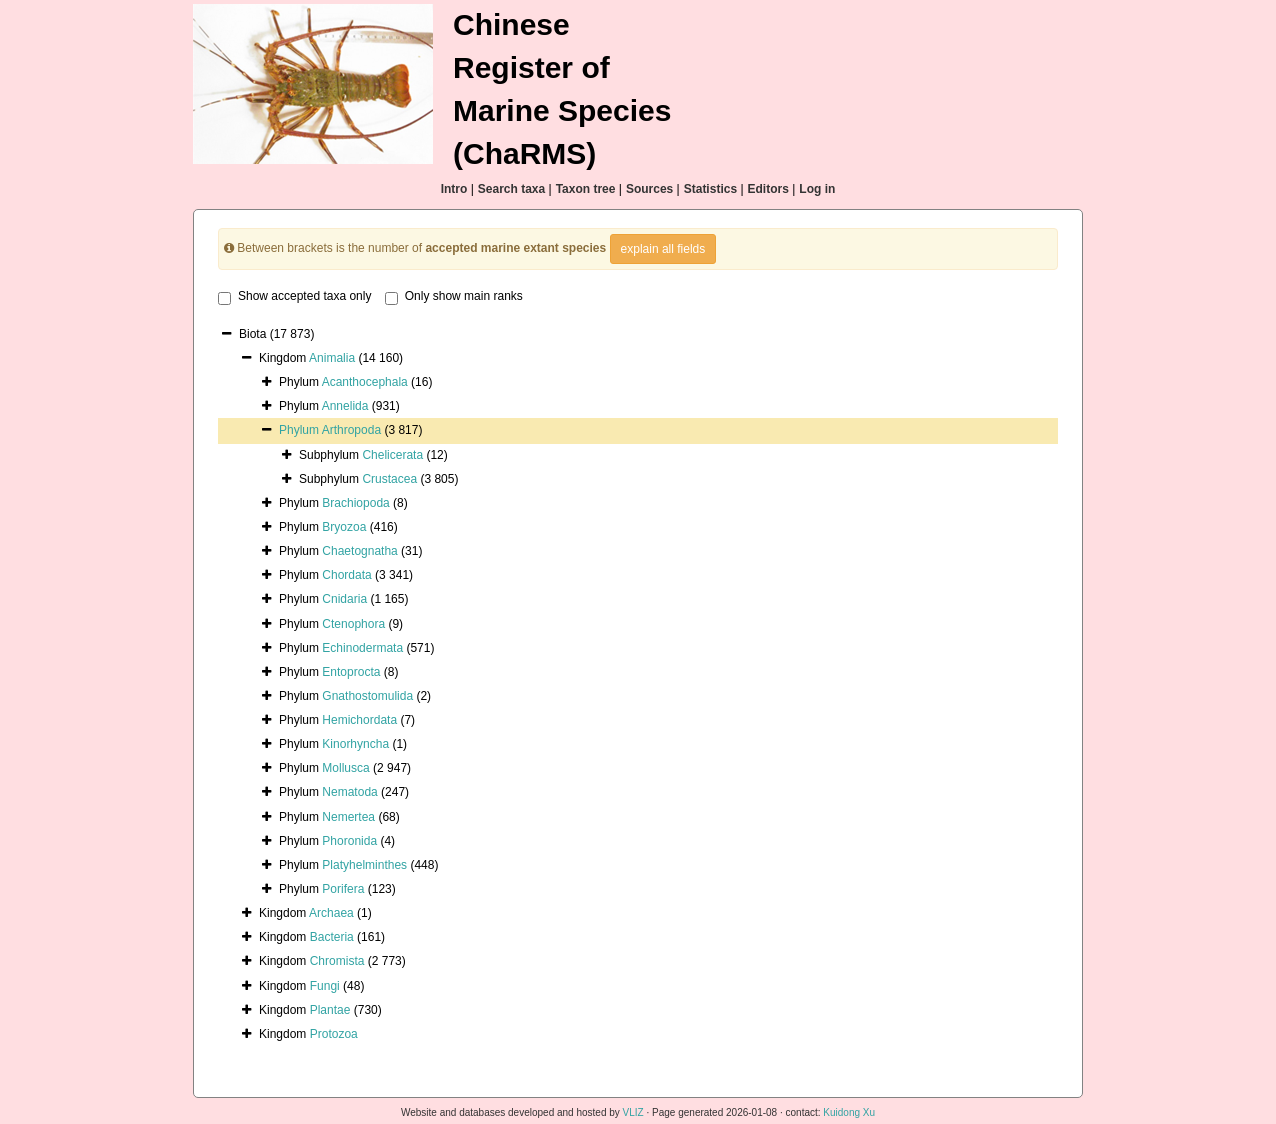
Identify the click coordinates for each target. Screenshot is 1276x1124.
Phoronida (349, 841)
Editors (768, 189)
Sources (649, 189)
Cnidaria (344, 599)
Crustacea (389, 479)
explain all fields (663, 249)
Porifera (343, 889)
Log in (817, 189)
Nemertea (348, 817)
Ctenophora (353, 624)
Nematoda (349, 792)
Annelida (345, 406)
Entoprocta (351, 672)
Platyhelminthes (364, 865)
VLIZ (633, 1112)
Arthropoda (351, 430)
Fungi (325, 986)
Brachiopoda (355, 503)
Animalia (332, 358)
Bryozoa (344, 527)
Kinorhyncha (355, 744)
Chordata (346, 575)
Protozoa (334, 1034)
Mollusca (345, 768)
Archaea (331, 913)
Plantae (330, 1010)
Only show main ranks (454, 297)
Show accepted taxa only (294, 297)
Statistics (710, 189)
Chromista (337, 961)
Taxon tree (586, 189)
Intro (454, 189)
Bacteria (332, 937)
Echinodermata (362, 648)
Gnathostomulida (367, 696)
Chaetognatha (359, 551)
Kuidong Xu (849, 1112)
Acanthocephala (365, 382)
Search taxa (511, 189)
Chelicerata (392, 455)
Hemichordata (359, 720)
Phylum (300, 430)
